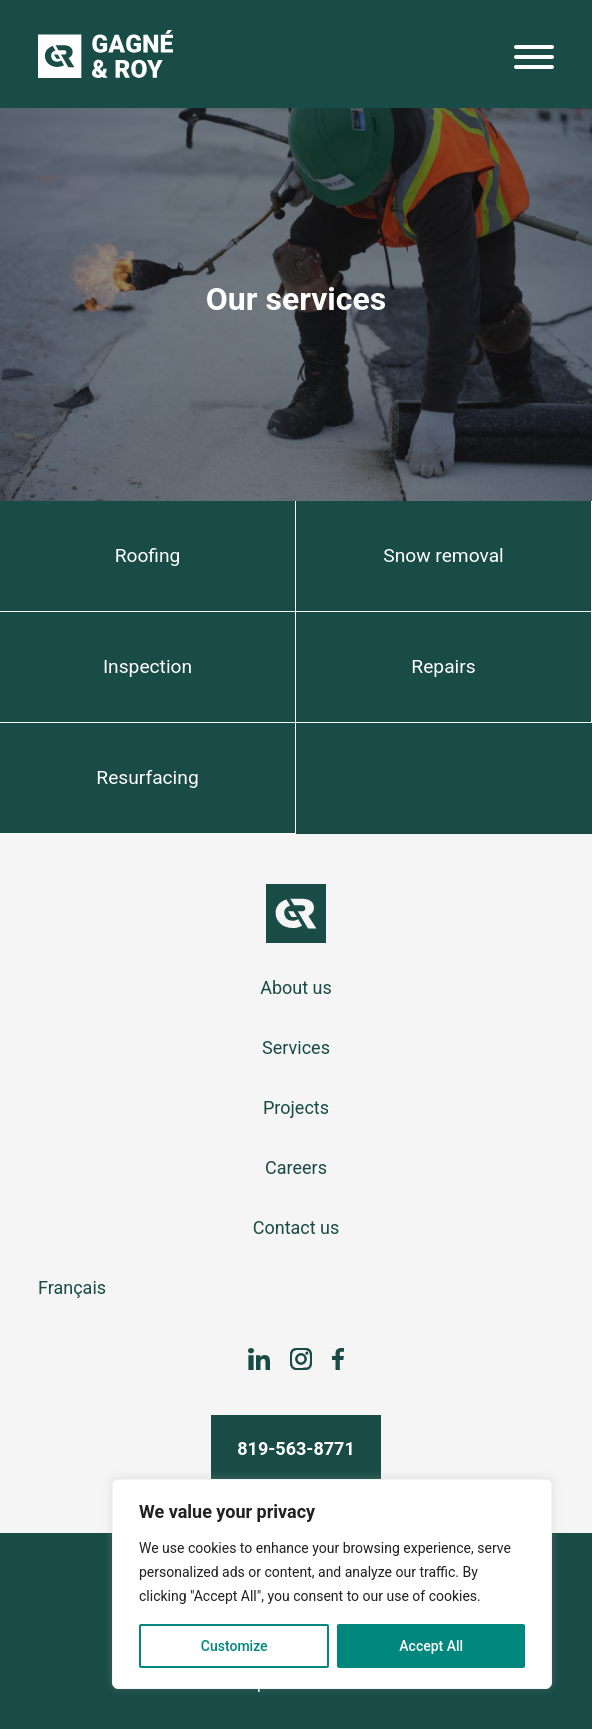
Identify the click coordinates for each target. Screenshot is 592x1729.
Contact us (296, 1227)
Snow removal (443, 555)
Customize (234, 1646)
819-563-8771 (295, 1448)
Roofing (148, 555)
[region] (332, 1584)
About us (296, 987)
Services (296, 1047)
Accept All (431, 1646)
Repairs (443, 666)
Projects (296, 1107)
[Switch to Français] (296, 1288)
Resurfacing (147, 777)
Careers (296, 1167)
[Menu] (534, 61)
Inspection (147, 666)
